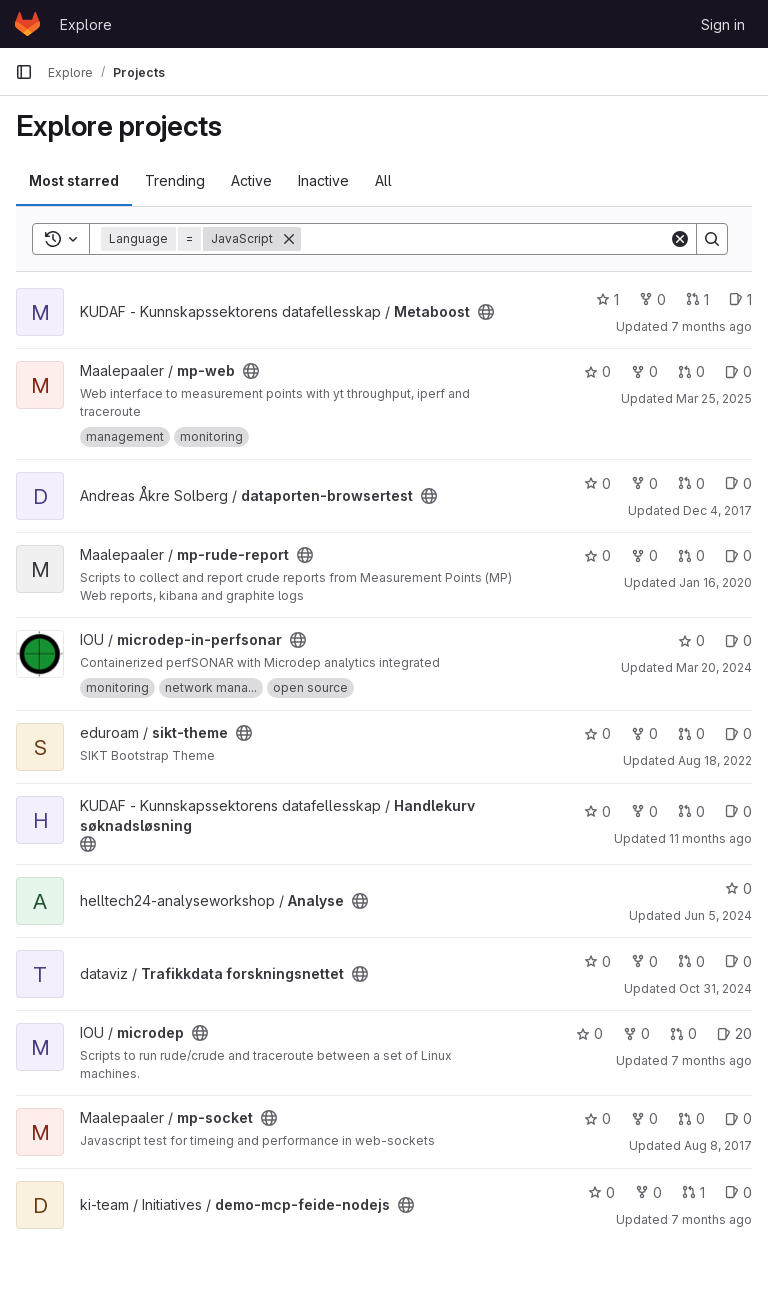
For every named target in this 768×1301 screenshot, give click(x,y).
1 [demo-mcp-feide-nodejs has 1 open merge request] (693, 1192)
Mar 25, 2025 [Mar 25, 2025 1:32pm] (714, 398)
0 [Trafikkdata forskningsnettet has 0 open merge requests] (691, 961)
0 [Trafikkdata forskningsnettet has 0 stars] (597, 961)
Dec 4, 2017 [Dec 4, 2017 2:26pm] (717, 510)
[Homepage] (27, 24)
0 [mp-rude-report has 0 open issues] (738, 555)
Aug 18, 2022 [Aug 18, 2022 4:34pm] (715, 760)
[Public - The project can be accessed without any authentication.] (486, 312)
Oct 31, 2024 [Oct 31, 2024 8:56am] (715, 988)
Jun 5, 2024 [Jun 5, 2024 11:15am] (718, 915)
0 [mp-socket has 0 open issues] (738, 1118)
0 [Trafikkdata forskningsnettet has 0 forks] (644, 961)
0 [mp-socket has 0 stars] (597, 1118)
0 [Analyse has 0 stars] (738, 888)
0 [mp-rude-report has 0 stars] (597, 555)
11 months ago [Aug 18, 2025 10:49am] (710, 838)
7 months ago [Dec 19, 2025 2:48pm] (711, 1060)
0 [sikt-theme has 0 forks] (644, 733)
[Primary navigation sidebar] (24, 72)
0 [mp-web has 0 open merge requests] (691, 371)
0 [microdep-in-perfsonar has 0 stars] (691, 640)
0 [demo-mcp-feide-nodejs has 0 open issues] (738, 1192)
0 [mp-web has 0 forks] (644, 371)
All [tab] (383, 180)
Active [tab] (251, 180)
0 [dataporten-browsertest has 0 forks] (644, 483)
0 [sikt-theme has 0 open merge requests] (691, 733)
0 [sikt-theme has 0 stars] (597, 733)
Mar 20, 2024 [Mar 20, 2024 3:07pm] (714, 667)
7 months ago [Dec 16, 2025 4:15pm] (711, 1219)
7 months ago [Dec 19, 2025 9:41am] (711, 326)
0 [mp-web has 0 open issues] (738, 371)
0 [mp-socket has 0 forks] (644, 1118)
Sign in (723, 24)
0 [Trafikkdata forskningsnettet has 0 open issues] (738, 961)
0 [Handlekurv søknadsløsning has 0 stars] (597, 811)
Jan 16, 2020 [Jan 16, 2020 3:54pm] (715, 582)
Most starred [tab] (74, 180)
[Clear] (680, 239)
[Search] (485, 239)
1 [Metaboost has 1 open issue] (740, 299)
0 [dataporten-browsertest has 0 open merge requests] (691, 483)
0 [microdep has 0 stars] (589, 1033)
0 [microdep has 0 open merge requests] (683, 1033)
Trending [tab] (175, 180)
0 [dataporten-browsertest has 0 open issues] (738, 483)
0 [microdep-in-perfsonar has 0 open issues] (738, 640)
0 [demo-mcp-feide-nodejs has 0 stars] (601, 1192)
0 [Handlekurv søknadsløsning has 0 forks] (644, 811)
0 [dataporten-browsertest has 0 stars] (597, 483)
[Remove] (289, 239)
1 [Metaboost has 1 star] (607, 299)
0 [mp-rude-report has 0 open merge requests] (691, 555)
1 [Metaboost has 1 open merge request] (697, 299)
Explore (86, 24)
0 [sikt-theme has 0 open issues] (738, 733)
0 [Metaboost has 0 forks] (652, 299)
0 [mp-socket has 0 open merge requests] (691, 1118)
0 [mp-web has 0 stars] (597, 371)
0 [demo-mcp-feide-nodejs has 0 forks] (648, 1192)
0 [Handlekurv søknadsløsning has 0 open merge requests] (691, 811)
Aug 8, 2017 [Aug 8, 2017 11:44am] (718, 1145)
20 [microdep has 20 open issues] (734, 1033)
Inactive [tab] (323, 180)
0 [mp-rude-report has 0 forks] (644, 555)
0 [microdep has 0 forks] (636, 1033)
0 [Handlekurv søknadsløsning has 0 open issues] (738, 811)
